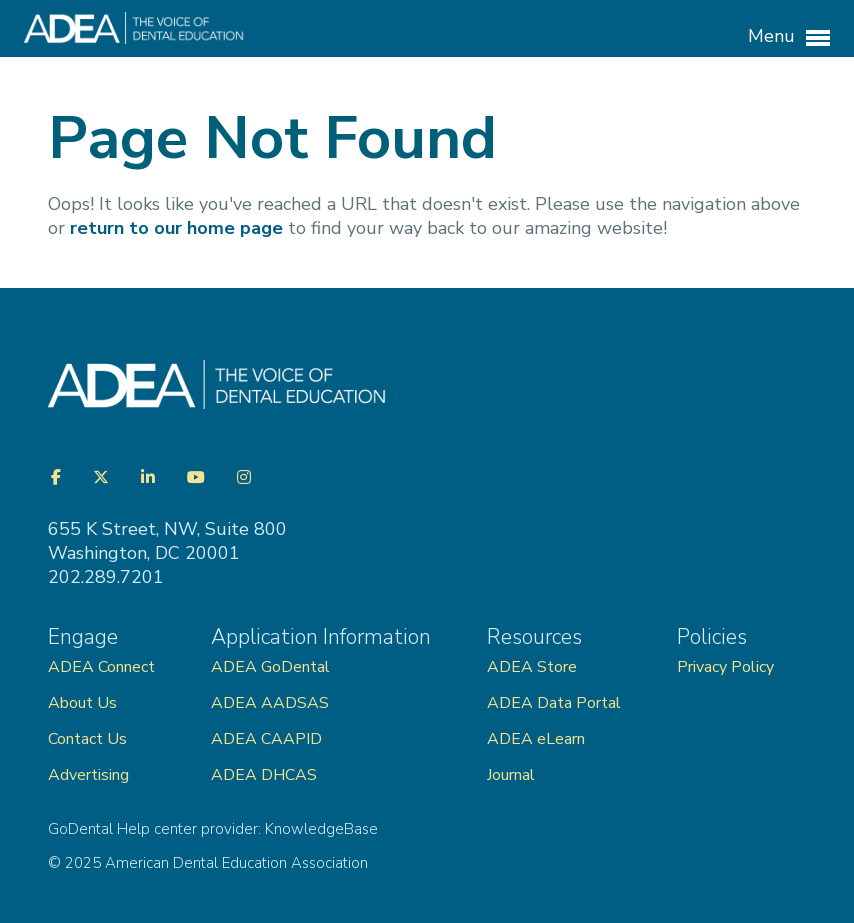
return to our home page (176, 228)
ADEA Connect (101, 667)
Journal (511, 775)
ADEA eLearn (536, 739)
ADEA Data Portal (554, 703)
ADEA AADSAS (270, 703)
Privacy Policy (725, 667)
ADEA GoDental (270, 667)
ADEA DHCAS (264, 775)
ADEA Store (532, 667)
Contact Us (87, 739)
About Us (82, 703)
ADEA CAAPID (266, 739)
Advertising (90, 775)
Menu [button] (789, 37)
